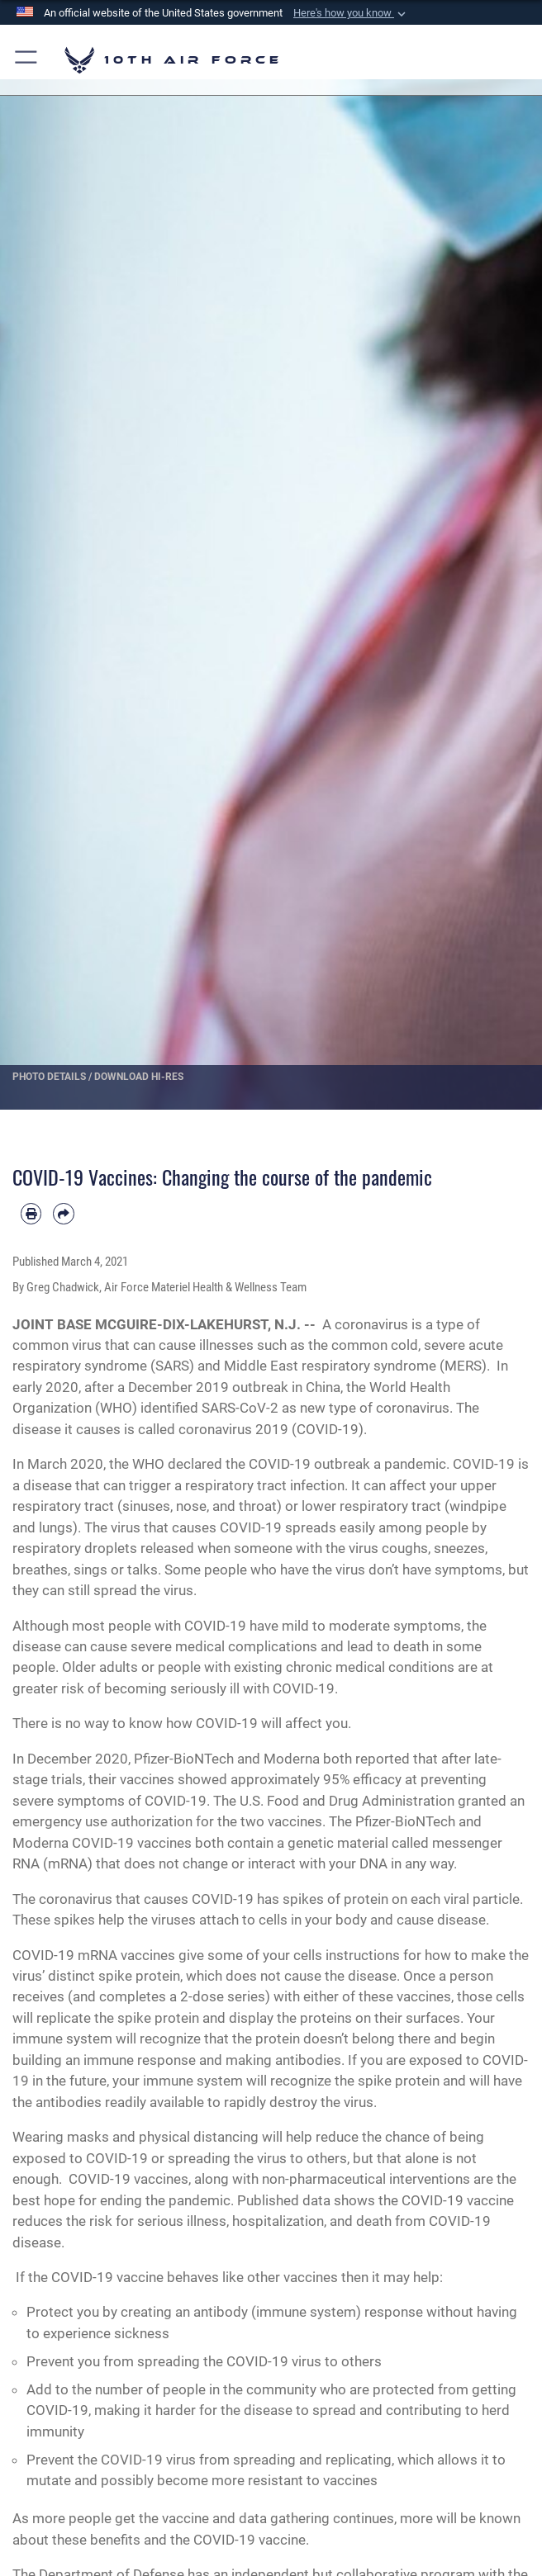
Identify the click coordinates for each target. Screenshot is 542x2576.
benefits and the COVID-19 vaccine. (199, 2539)
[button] (351, 13)
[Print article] (31, 1213)
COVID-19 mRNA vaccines (93, 1955)
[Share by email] (63, 1213)
